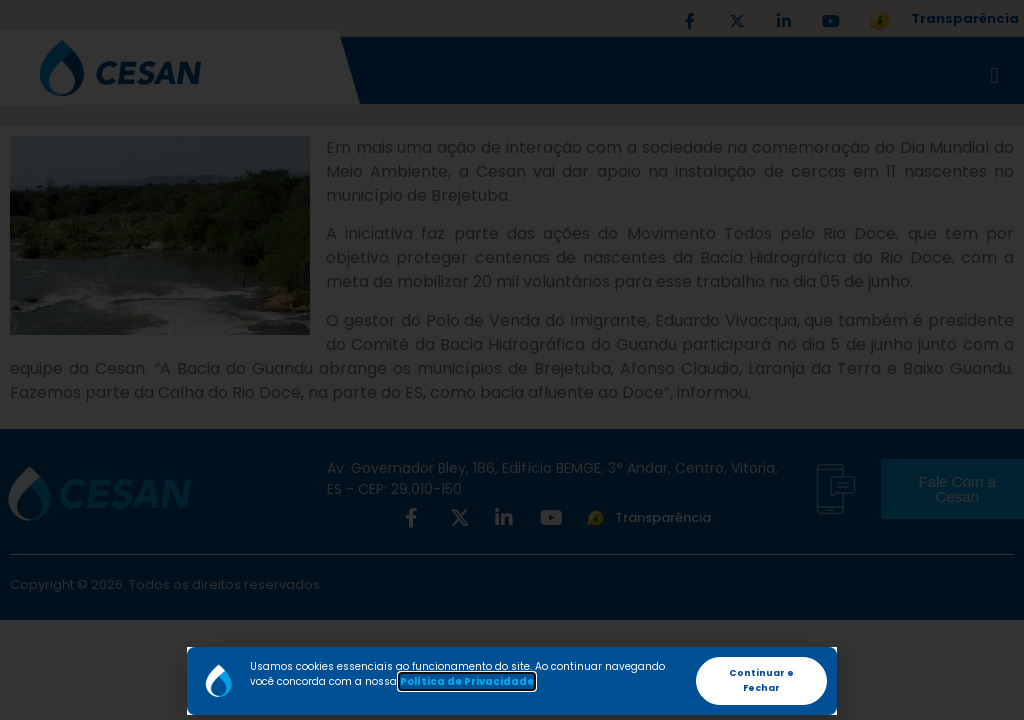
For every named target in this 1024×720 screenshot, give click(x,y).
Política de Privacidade (467, 681)
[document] (512, 360)
